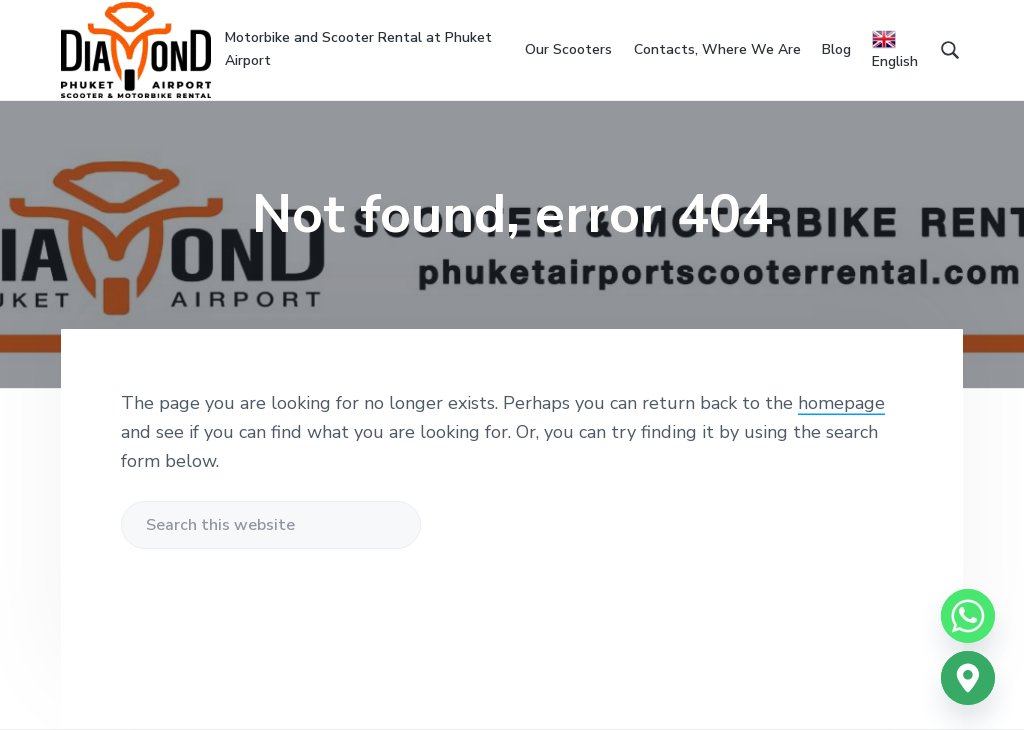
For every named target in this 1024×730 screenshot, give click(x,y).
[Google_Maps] (968, 678)
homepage (841, 403)
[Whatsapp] (968, 616)
